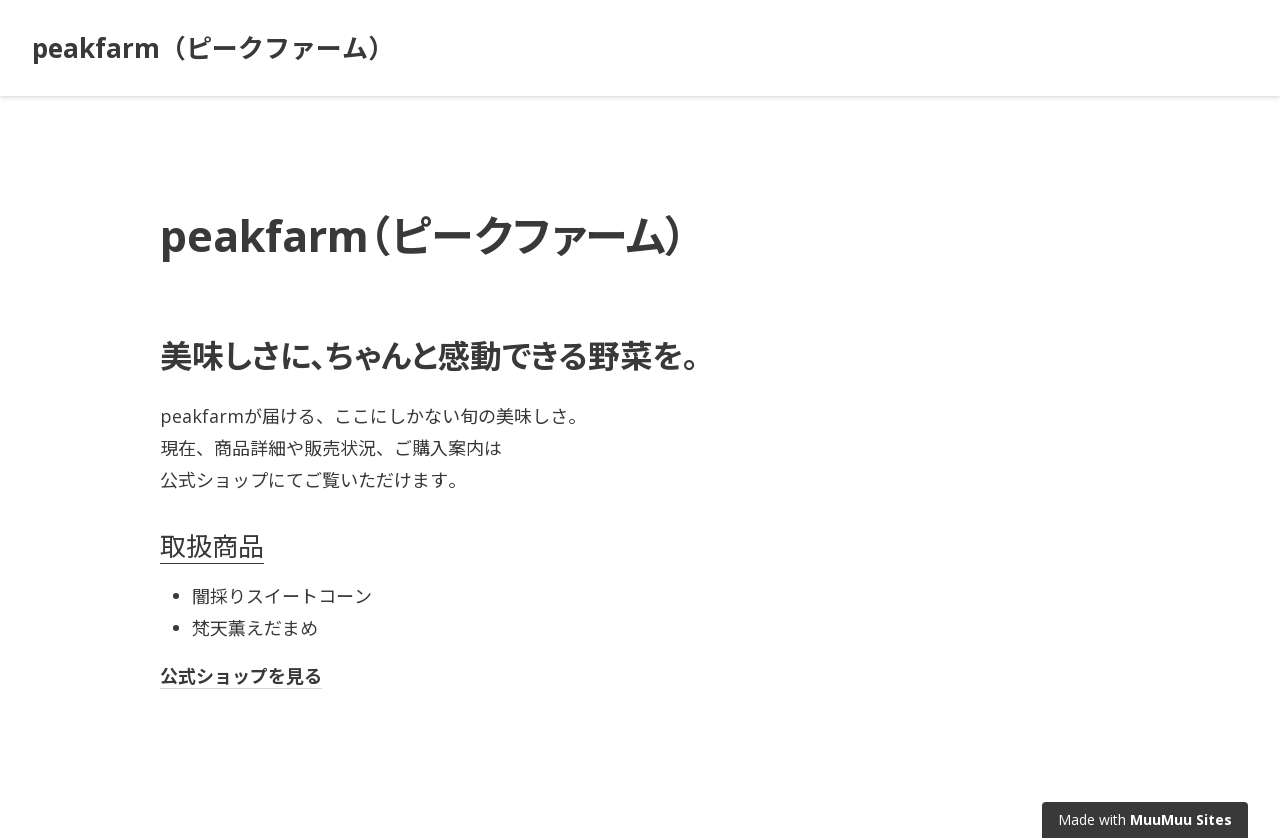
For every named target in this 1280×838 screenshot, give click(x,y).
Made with (1145, 819)
